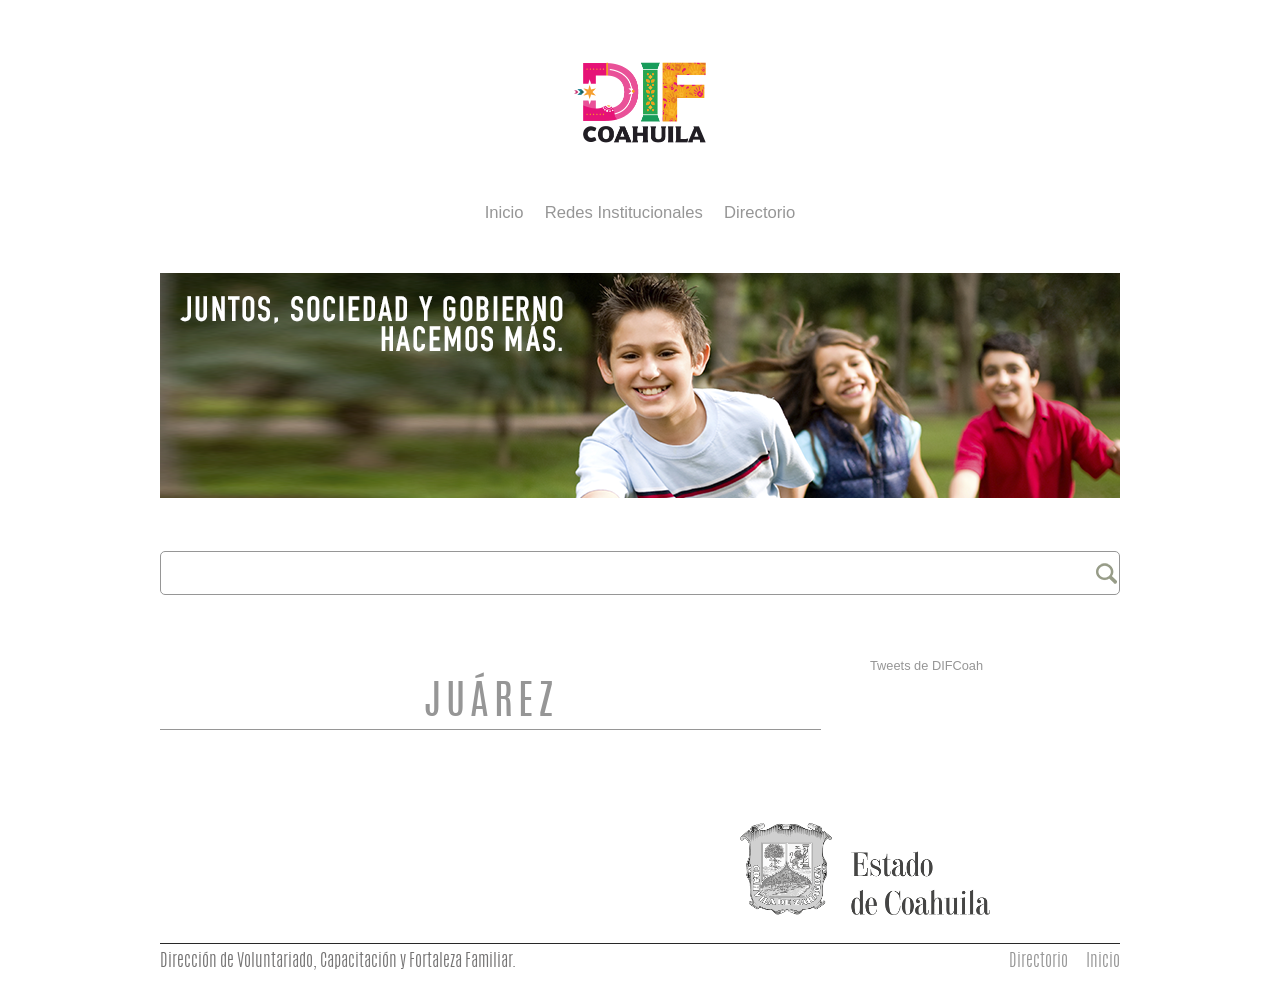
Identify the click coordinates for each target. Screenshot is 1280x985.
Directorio (759, 212)
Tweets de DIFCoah (926, 665)
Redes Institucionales (624, 212)
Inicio (504, 212)
